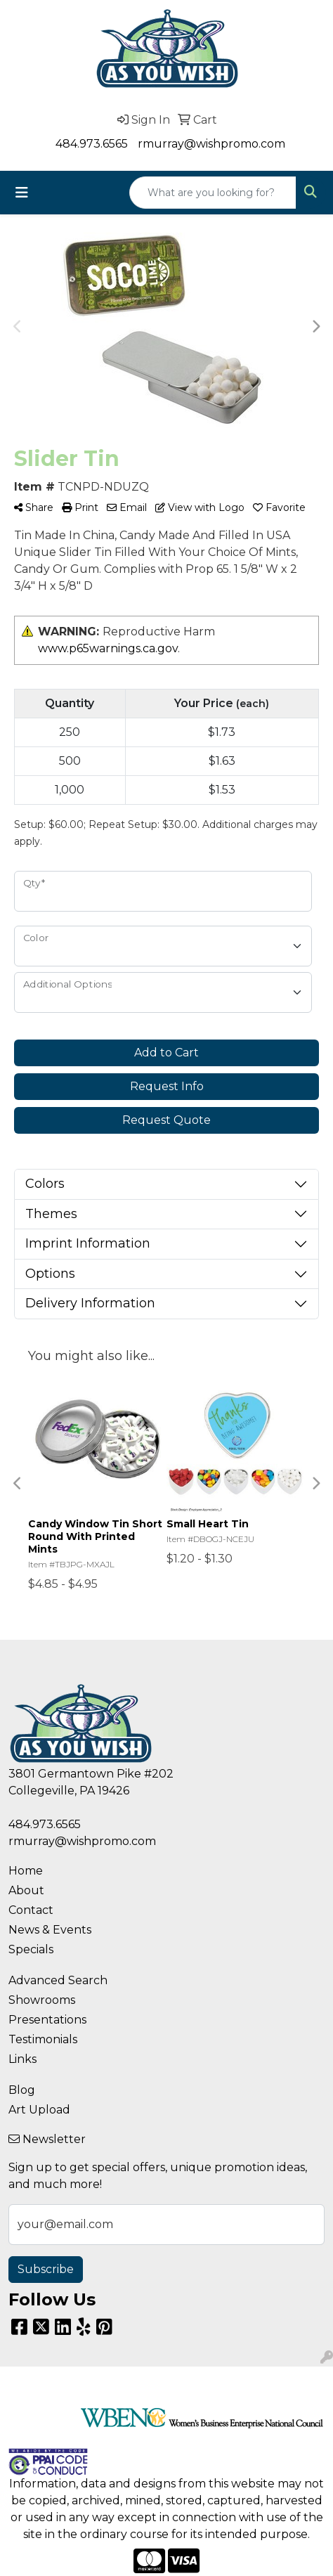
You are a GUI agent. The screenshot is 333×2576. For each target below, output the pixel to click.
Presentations (47, 2019)
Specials (30, 1949)
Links (22, 2059)
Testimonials (42, 2039)
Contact (30, 1910)
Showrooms (41, 2000)
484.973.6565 (92, 143)
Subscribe (46, 2269)
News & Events (49, 1929)
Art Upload (39, 2109)
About (26, 1890)
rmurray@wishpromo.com (211, 143)
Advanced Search (57, 1980)
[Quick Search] (212, 192)
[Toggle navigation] (22, 192)
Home (25, 1870)
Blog (21, 2090)
